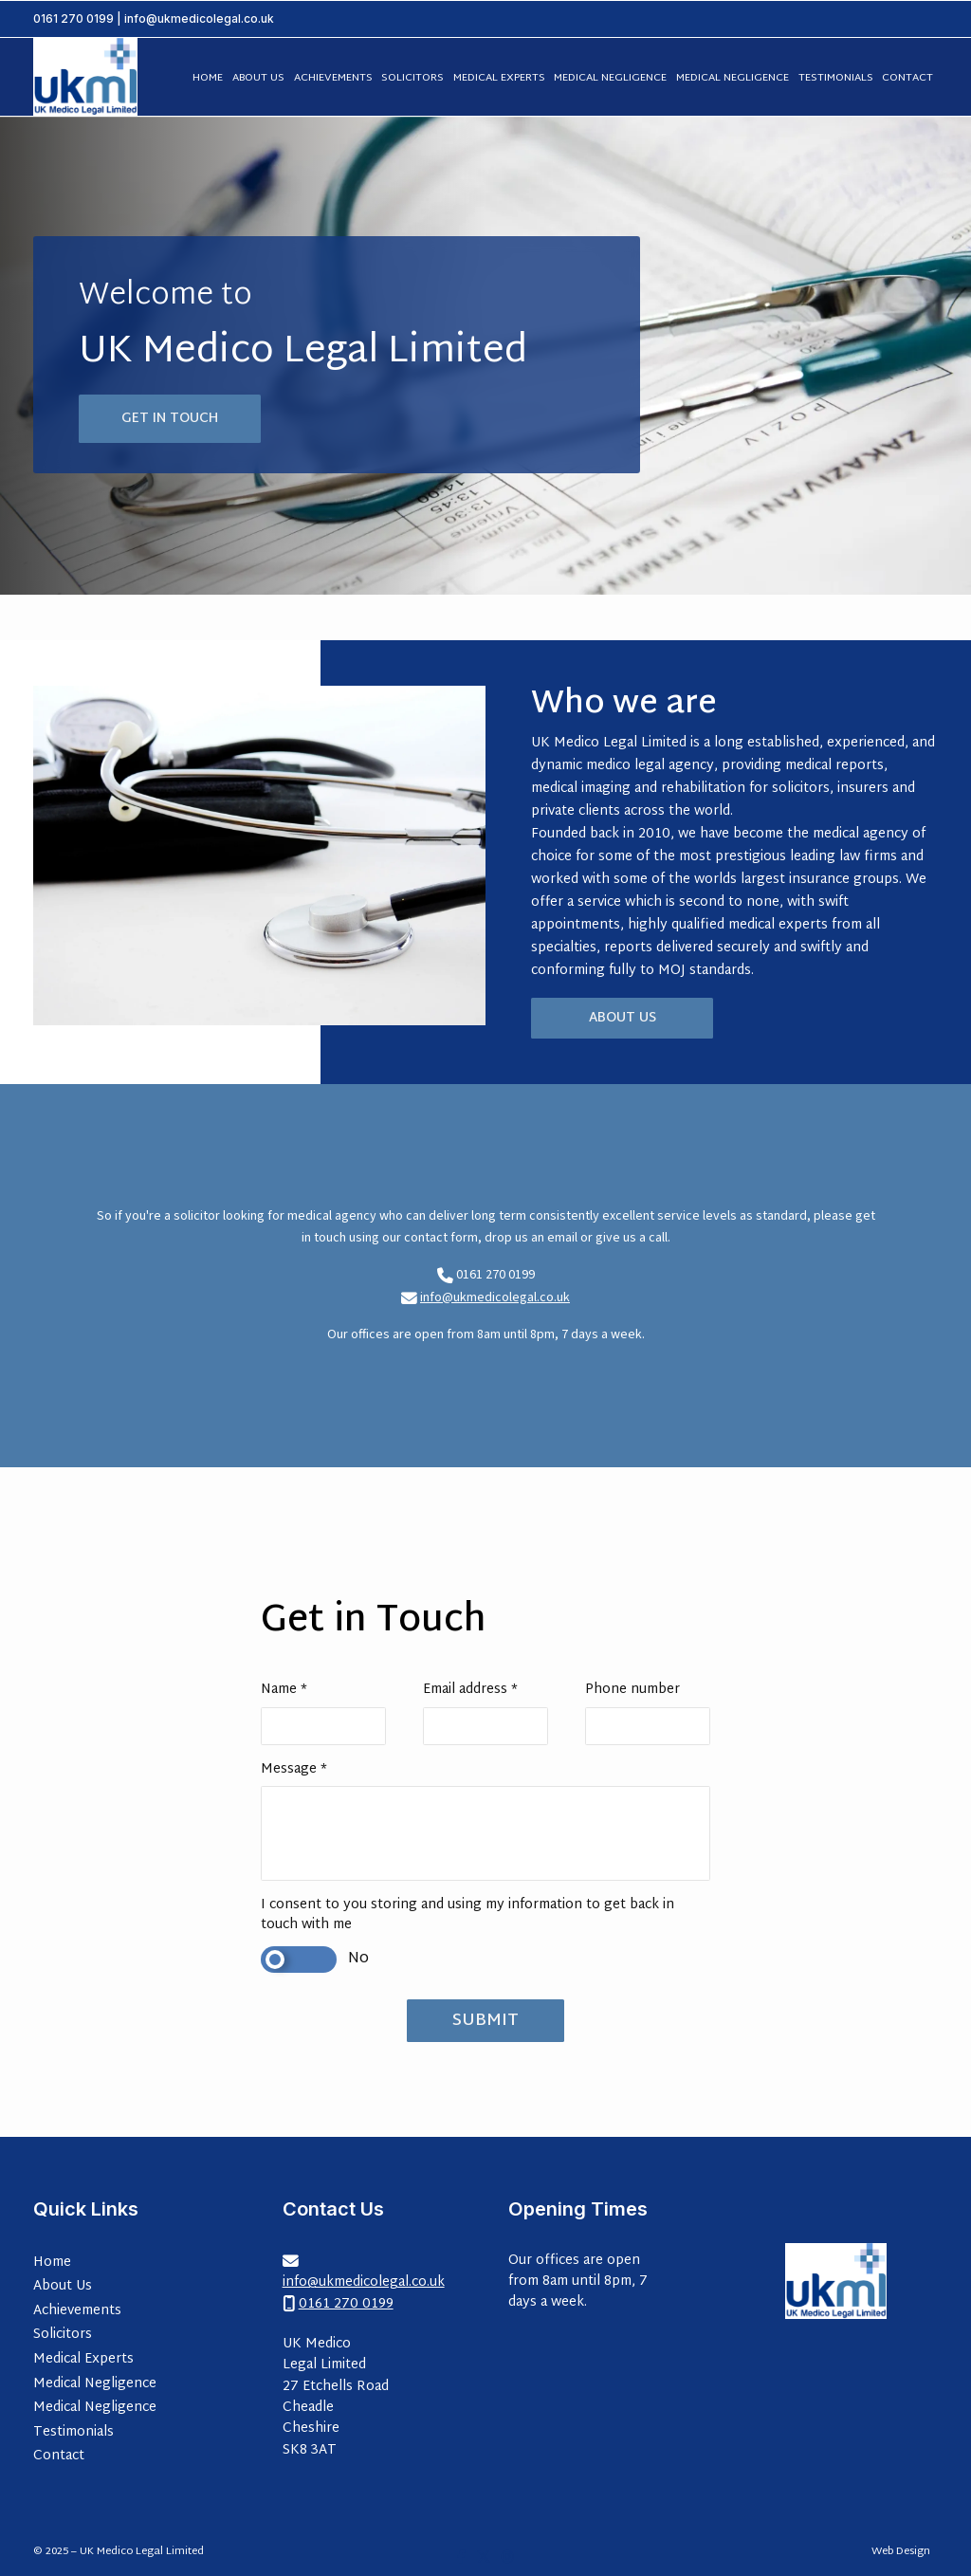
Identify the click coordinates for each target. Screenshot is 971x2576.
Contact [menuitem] (907, 78)
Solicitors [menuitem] (412, 78)
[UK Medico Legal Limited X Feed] (483, 2557)
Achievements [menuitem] (333, 78)
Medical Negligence (94, 2384)
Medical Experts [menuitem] (499, 78)
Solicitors (62, 2334)
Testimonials (73, 2432)
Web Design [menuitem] (900, 2552)
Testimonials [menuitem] (835, 78)
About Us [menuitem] (258, 78)
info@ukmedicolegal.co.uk (495, 1297)
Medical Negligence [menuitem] (610, 78)
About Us (622, 1018)
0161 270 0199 (73, 18)
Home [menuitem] (207, 78)
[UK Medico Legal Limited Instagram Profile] (508, 2557)
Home (52, 2262)
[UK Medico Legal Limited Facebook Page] (461, 2557)
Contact (58, 2456)
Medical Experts (83, 2359)
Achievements (77, 2311)
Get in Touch (169, 419)
